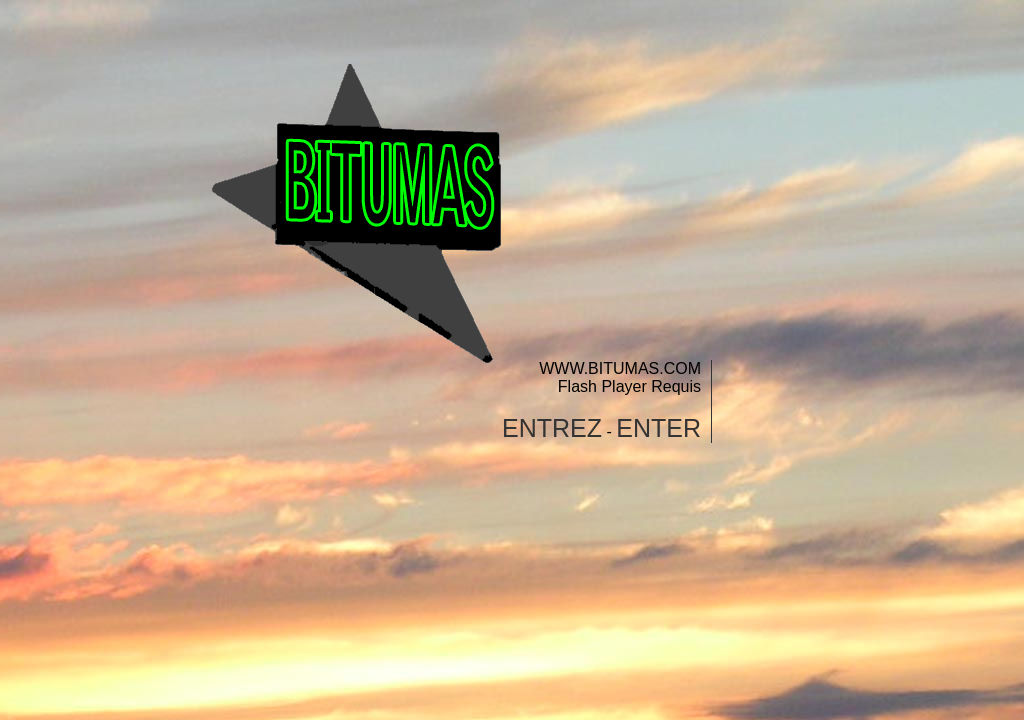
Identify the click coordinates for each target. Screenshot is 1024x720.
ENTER (658, 428)
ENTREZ (552, 428)
